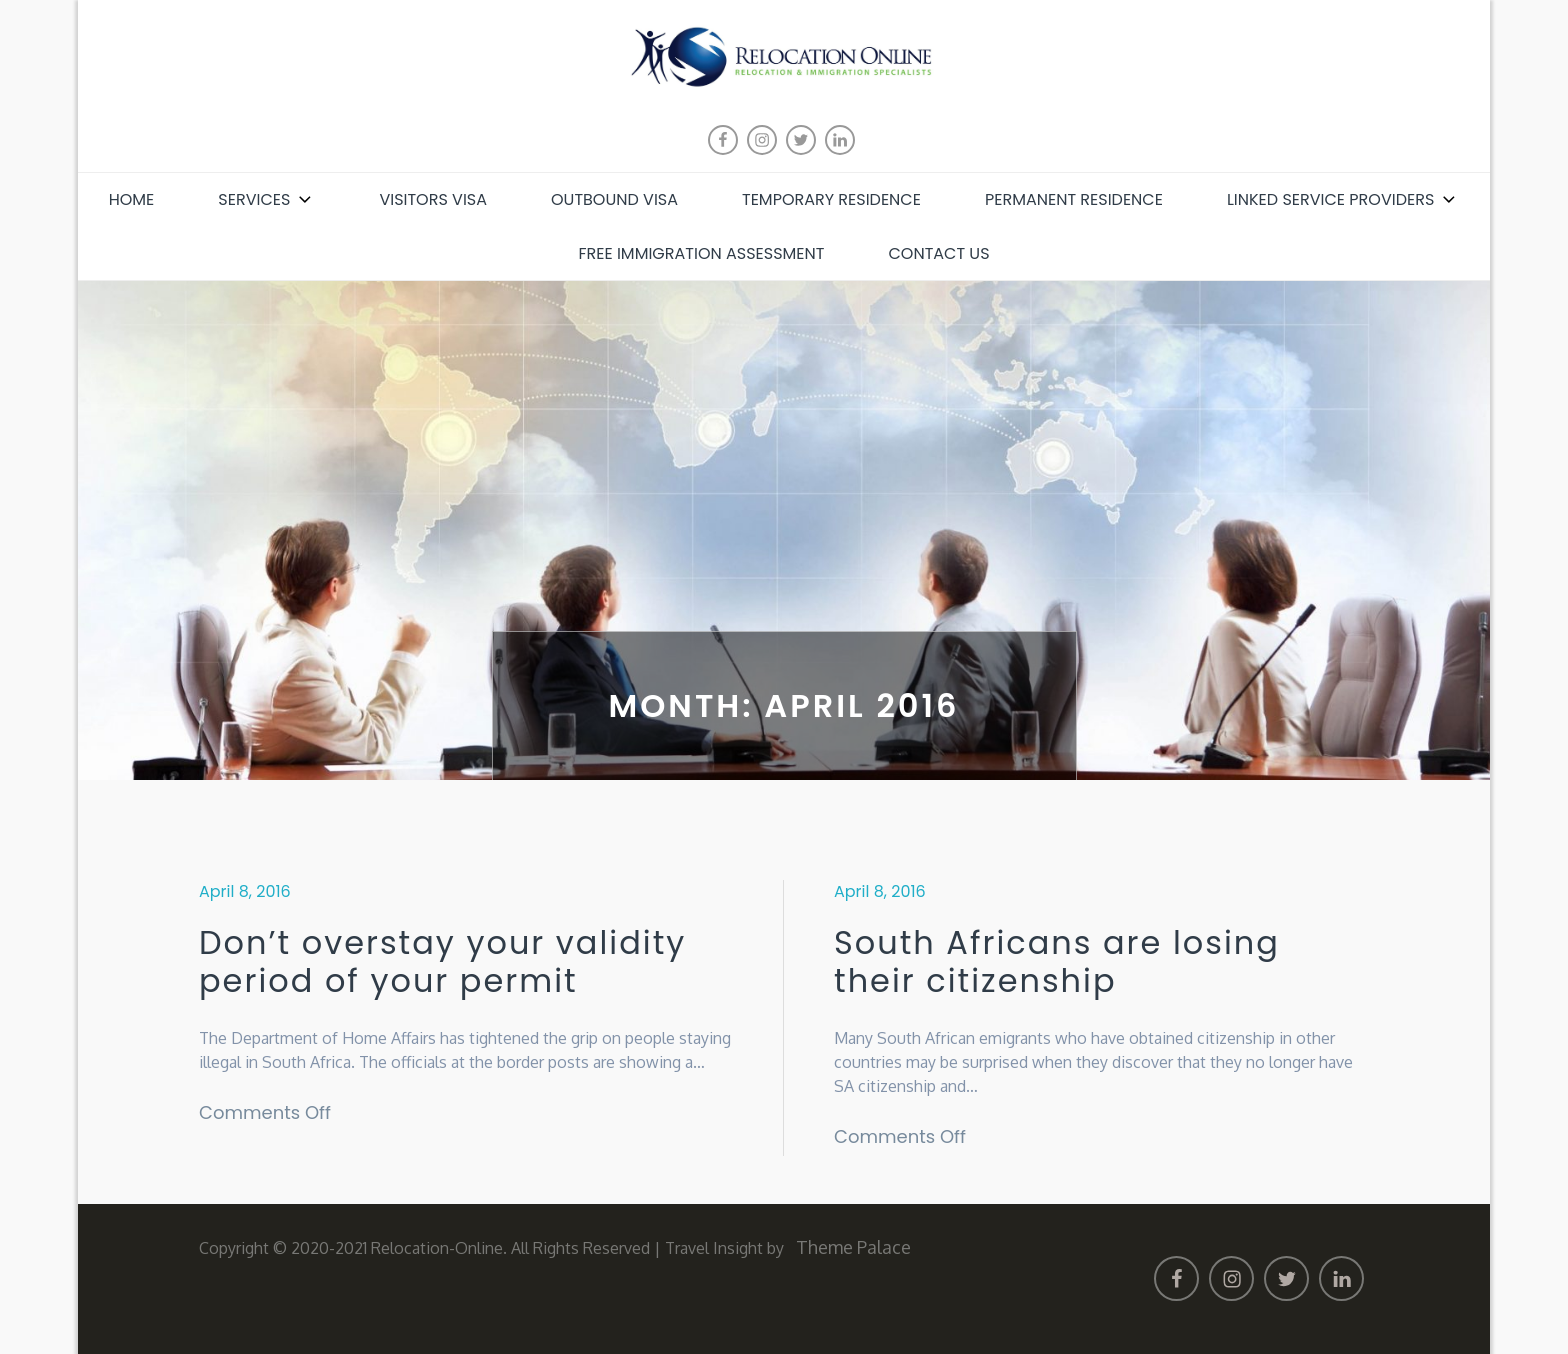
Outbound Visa (614, 199)
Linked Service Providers (1343, 199)
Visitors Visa (433, 199)
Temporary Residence (831, 199)
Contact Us (938, 253)
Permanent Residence (1074, 199)
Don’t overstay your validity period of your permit (443, 962)
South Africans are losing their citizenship (1057, 962)
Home (132, 199)
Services (266, 199)
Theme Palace (853, 1247)
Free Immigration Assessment (701, 253)
